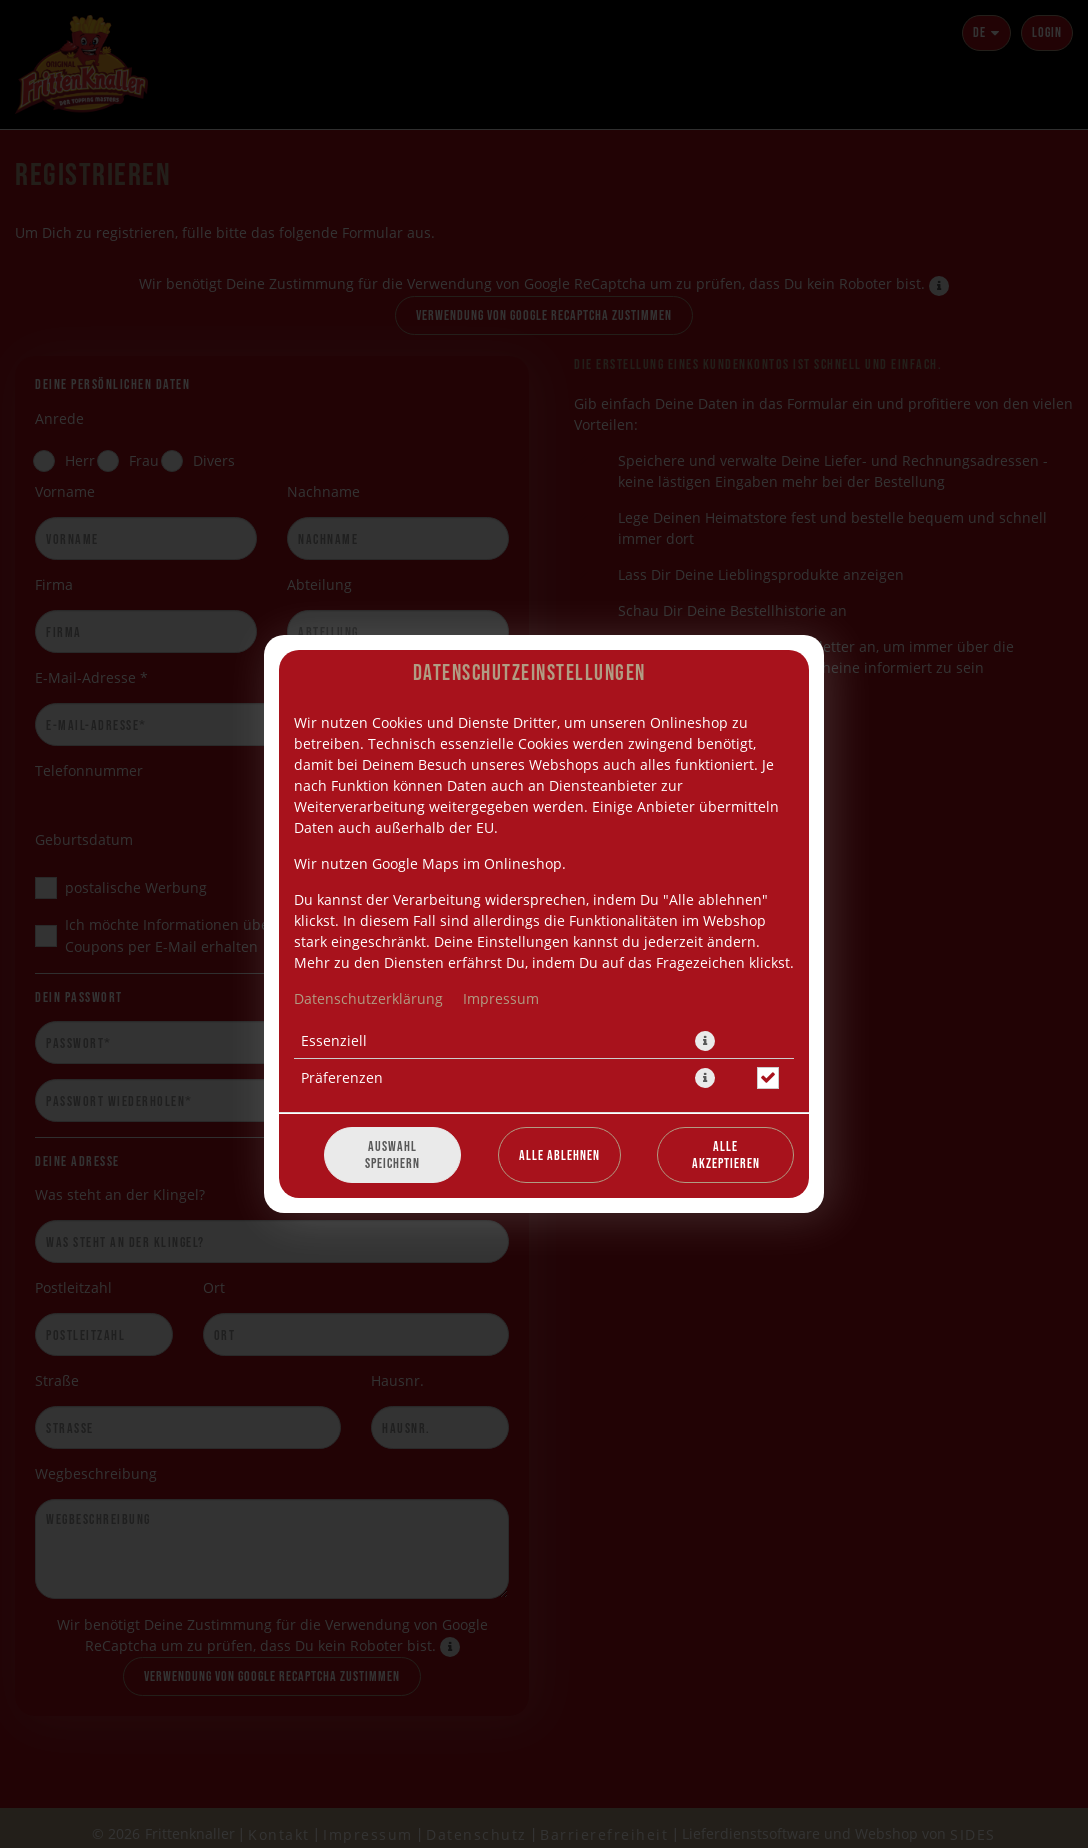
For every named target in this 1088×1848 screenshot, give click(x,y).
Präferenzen (342, 1077)
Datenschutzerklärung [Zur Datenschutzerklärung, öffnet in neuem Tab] (368, 998)
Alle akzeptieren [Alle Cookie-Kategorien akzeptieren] (726, 1155)
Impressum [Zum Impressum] (501, 998)
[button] (705, 1041)
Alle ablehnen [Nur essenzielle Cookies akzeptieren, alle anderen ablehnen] (559, 1155)
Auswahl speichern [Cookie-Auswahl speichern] (392, 1155)
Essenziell (334, 1040)
